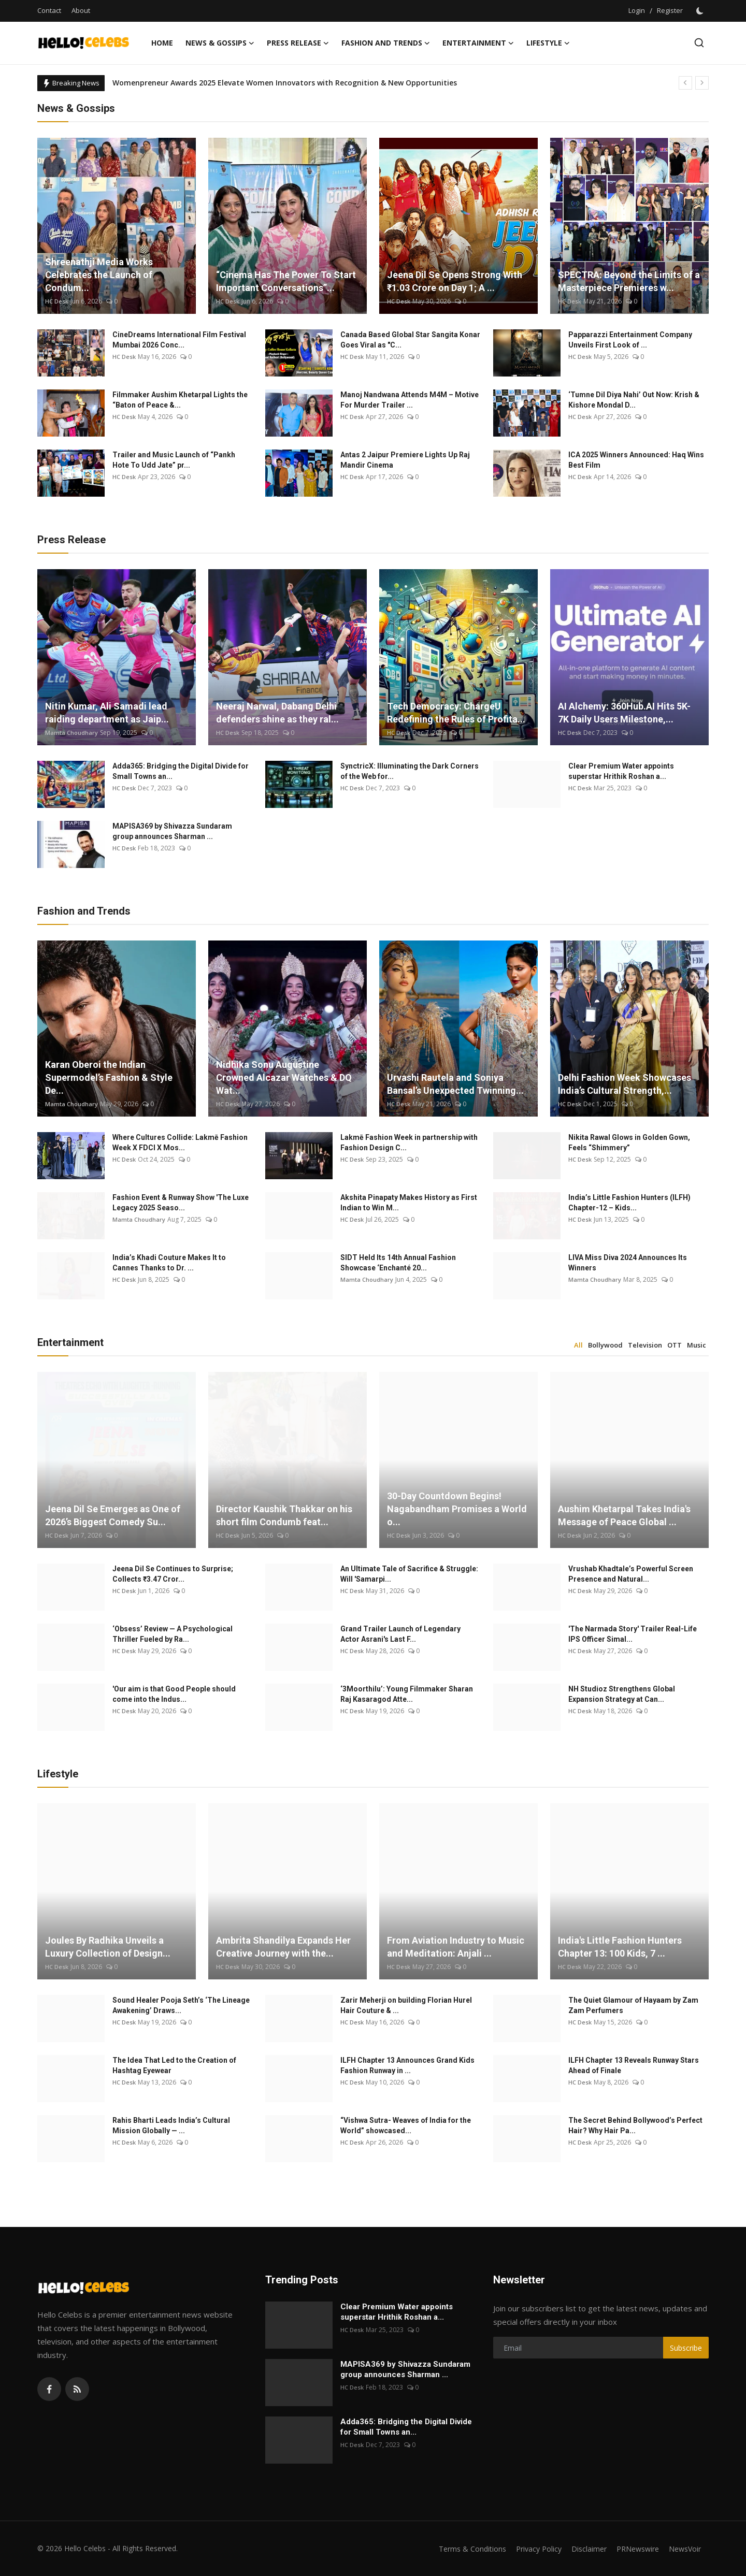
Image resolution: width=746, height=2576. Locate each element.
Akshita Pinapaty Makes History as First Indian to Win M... (408, 1202)
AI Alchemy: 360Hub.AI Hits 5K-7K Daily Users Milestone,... (624, 713)
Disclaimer (581, 2548)
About (80, 10)
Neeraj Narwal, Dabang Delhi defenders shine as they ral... (277, 713)
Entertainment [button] (478, 43)
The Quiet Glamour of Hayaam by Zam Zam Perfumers (633, 2005)
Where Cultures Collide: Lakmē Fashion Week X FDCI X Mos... (180, 1142)
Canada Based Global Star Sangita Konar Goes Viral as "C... (410, 339)
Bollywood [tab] (605, 1345)
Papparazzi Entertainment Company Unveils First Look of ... (630, 339)
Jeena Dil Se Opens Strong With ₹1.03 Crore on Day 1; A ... (454, 281)
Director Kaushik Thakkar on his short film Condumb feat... (284, 1515)
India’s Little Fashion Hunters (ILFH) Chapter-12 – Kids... (629, 1202)
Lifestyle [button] (548, 43)
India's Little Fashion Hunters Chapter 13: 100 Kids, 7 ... (620, 1947)
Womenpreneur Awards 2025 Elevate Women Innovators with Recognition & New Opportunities (284, 83)
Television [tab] (645, 1345)
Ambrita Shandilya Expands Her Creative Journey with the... (283, 1947)
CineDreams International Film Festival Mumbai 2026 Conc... (179, 339)
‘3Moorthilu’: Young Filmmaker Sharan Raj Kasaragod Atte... (406, 1694)
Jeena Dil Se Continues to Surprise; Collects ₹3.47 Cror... (172, 1574)
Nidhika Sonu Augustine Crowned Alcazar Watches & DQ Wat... (284, 1077)
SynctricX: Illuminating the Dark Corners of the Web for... (409, 771)
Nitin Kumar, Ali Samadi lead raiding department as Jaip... (107, 713)
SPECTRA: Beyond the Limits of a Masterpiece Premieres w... (629, 281)
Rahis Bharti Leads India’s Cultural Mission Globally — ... (171, 2125)
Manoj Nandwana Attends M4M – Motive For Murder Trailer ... (409, 399)
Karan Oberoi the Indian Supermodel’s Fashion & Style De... (109, 1077)
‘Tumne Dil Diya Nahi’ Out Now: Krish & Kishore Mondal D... (633, 399)
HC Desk (57, 301)
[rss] (77, 2389)
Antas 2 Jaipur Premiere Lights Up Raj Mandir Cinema (405, 460)
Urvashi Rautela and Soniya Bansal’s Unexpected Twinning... (455, 1084)
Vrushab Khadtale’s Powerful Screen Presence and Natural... (630, 1574)
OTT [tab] (674, 1345)
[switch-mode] (701, 11)
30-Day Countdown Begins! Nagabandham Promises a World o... (457, 1508)
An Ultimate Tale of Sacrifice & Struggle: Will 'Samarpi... (409, 1574)
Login (636, 10)
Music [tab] (696, 1345)
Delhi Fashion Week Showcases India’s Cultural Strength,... (624, 1084)
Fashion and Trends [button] (385, 43)
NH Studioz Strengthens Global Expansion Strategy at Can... (621, 1694)
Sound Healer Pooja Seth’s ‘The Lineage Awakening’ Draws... (181, 2005)
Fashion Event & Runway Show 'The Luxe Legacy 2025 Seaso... (180, 1202)
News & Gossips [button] (219, 43)
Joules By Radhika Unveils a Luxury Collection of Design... (107, 1947)
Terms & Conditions (459, 2548)
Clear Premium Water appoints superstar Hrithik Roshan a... (621, 771)
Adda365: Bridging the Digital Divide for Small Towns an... (180, 771)
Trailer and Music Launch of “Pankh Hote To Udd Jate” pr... (173, 460)
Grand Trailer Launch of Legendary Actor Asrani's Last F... (400, 1634)
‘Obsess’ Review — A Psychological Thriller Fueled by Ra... (172, 1634)
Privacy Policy (529, 2548)
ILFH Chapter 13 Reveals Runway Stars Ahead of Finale (633, 2065)
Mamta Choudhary (72, 732)
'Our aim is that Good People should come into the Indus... (174, 1694)
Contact (49, 10)
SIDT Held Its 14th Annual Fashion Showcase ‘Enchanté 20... (398, 1262)
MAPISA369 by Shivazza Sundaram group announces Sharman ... (172, 831)
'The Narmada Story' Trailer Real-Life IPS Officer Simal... (632, 1634)
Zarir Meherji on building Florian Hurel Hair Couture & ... (406, 2005)
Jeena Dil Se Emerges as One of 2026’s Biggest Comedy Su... (112, 1515)
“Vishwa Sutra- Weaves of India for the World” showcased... (405, 2125)
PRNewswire (633, 2548)
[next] (702, 83)
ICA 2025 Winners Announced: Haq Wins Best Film (636, 460)
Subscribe (686, 2348)
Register (670, 10)
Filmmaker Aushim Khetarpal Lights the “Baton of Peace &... (180, 399)
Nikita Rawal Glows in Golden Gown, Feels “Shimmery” (629, 1142)
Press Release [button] (298, 43)
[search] (699, 42)
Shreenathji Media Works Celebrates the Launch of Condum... (99, 274)
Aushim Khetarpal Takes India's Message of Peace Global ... (624, 1515)
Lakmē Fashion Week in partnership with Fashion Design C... (409, 1142)
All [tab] (578, 1345)
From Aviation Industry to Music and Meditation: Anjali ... (455, 1947)
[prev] (685, 83)
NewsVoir (683, 2548)
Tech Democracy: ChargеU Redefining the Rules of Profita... (456, 713)
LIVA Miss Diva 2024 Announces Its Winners (627, 1262)
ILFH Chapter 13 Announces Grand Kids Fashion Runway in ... (407, 2065)
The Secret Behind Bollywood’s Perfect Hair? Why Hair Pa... (635, 2125)
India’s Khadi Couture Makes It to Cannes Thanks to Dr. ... (169, 1262)
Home (162, 43)
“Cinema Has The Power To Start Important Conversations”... (286, 281)
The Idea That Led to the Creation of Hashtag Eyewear (174, 2065)
